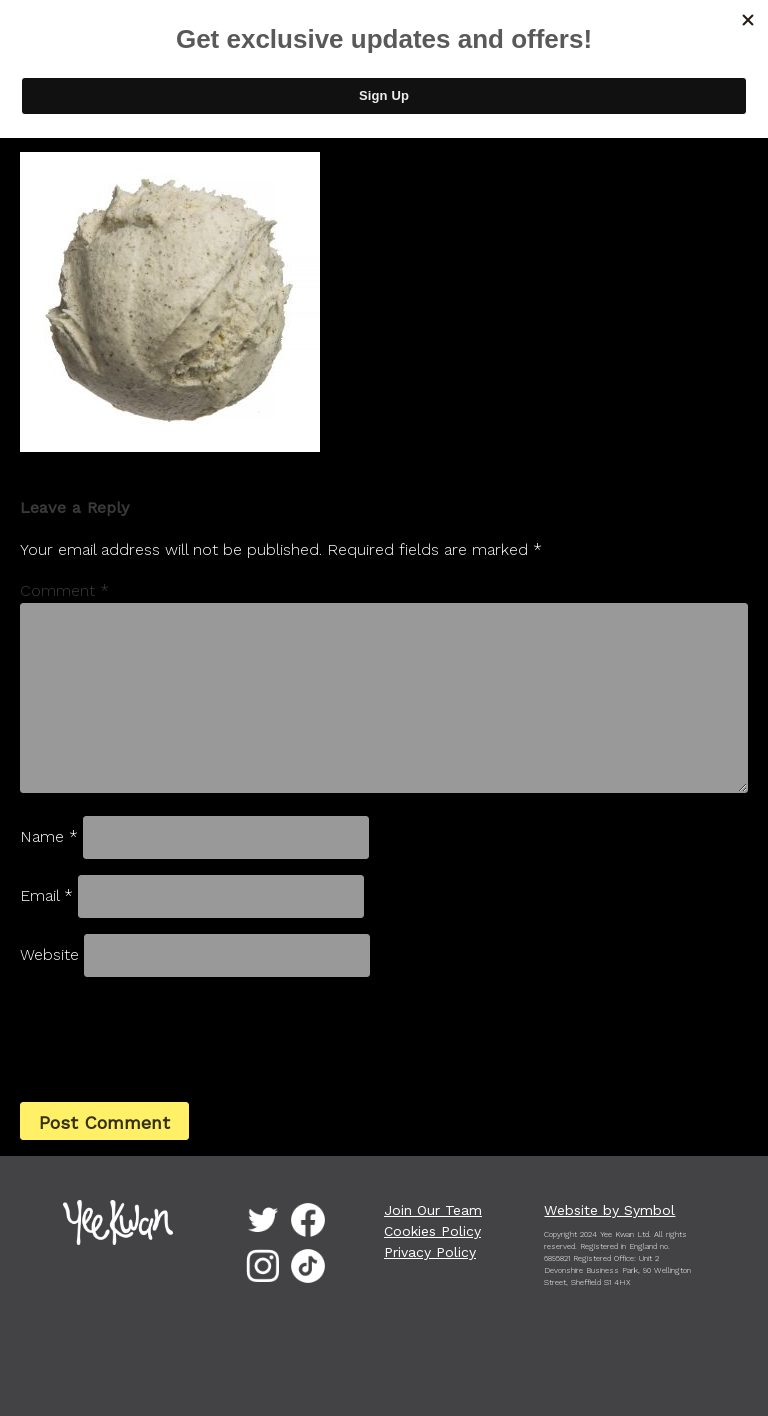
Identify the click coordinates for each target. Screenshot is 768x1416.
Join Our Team (433, 1210)
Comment (64, 590)
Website (49, 954)
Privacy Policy (430, 1252)
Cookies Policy (432, 1231)
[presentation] (156, 1037)
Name (49, 836)
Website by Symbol (609, 1210)
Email (46, 895)
